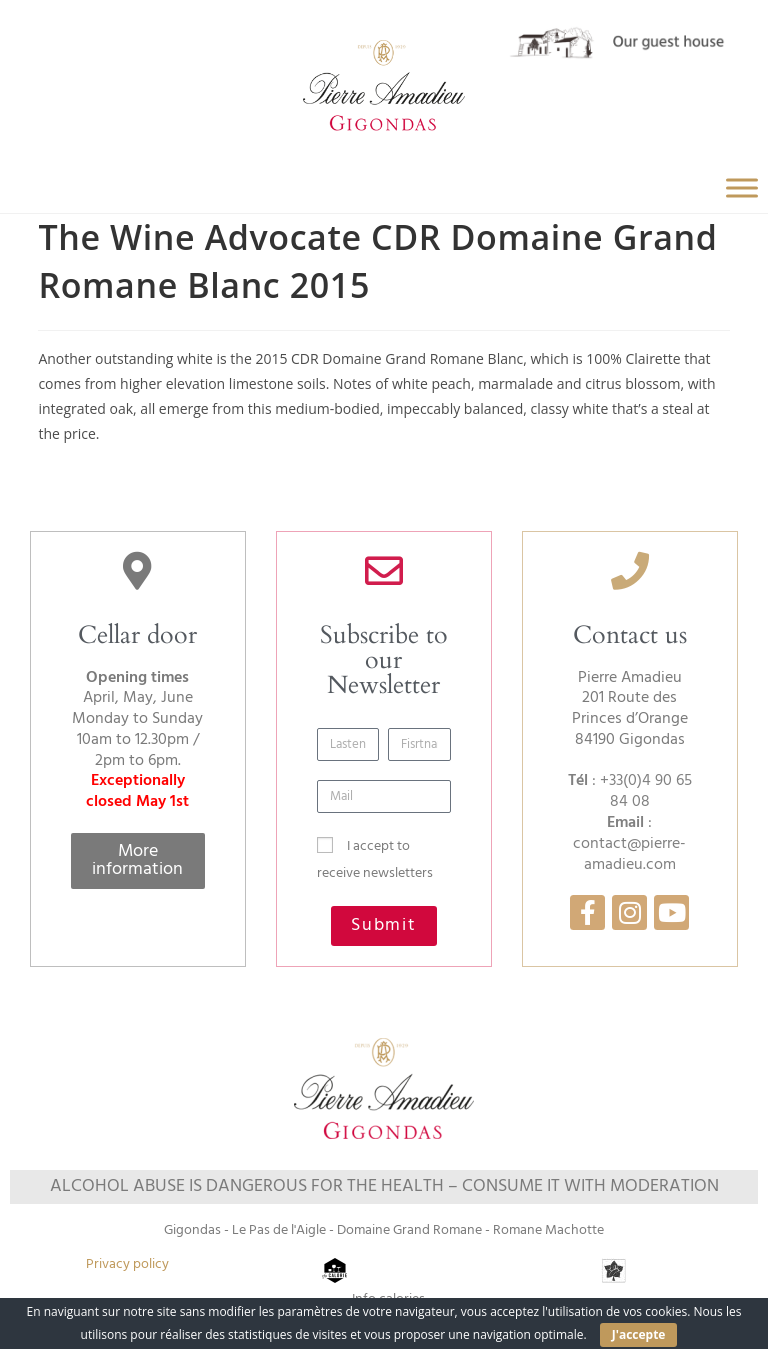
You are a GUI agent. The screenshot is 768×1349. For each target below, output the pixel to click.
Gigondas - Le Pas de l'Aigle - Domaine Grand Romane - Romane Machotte (384, 1230)
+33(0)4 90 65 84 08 (646, 791)
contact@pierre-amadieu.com (629, 854)
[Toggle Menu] (742, 188)
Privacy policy (127, 1264)
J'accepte (639, 1334)
